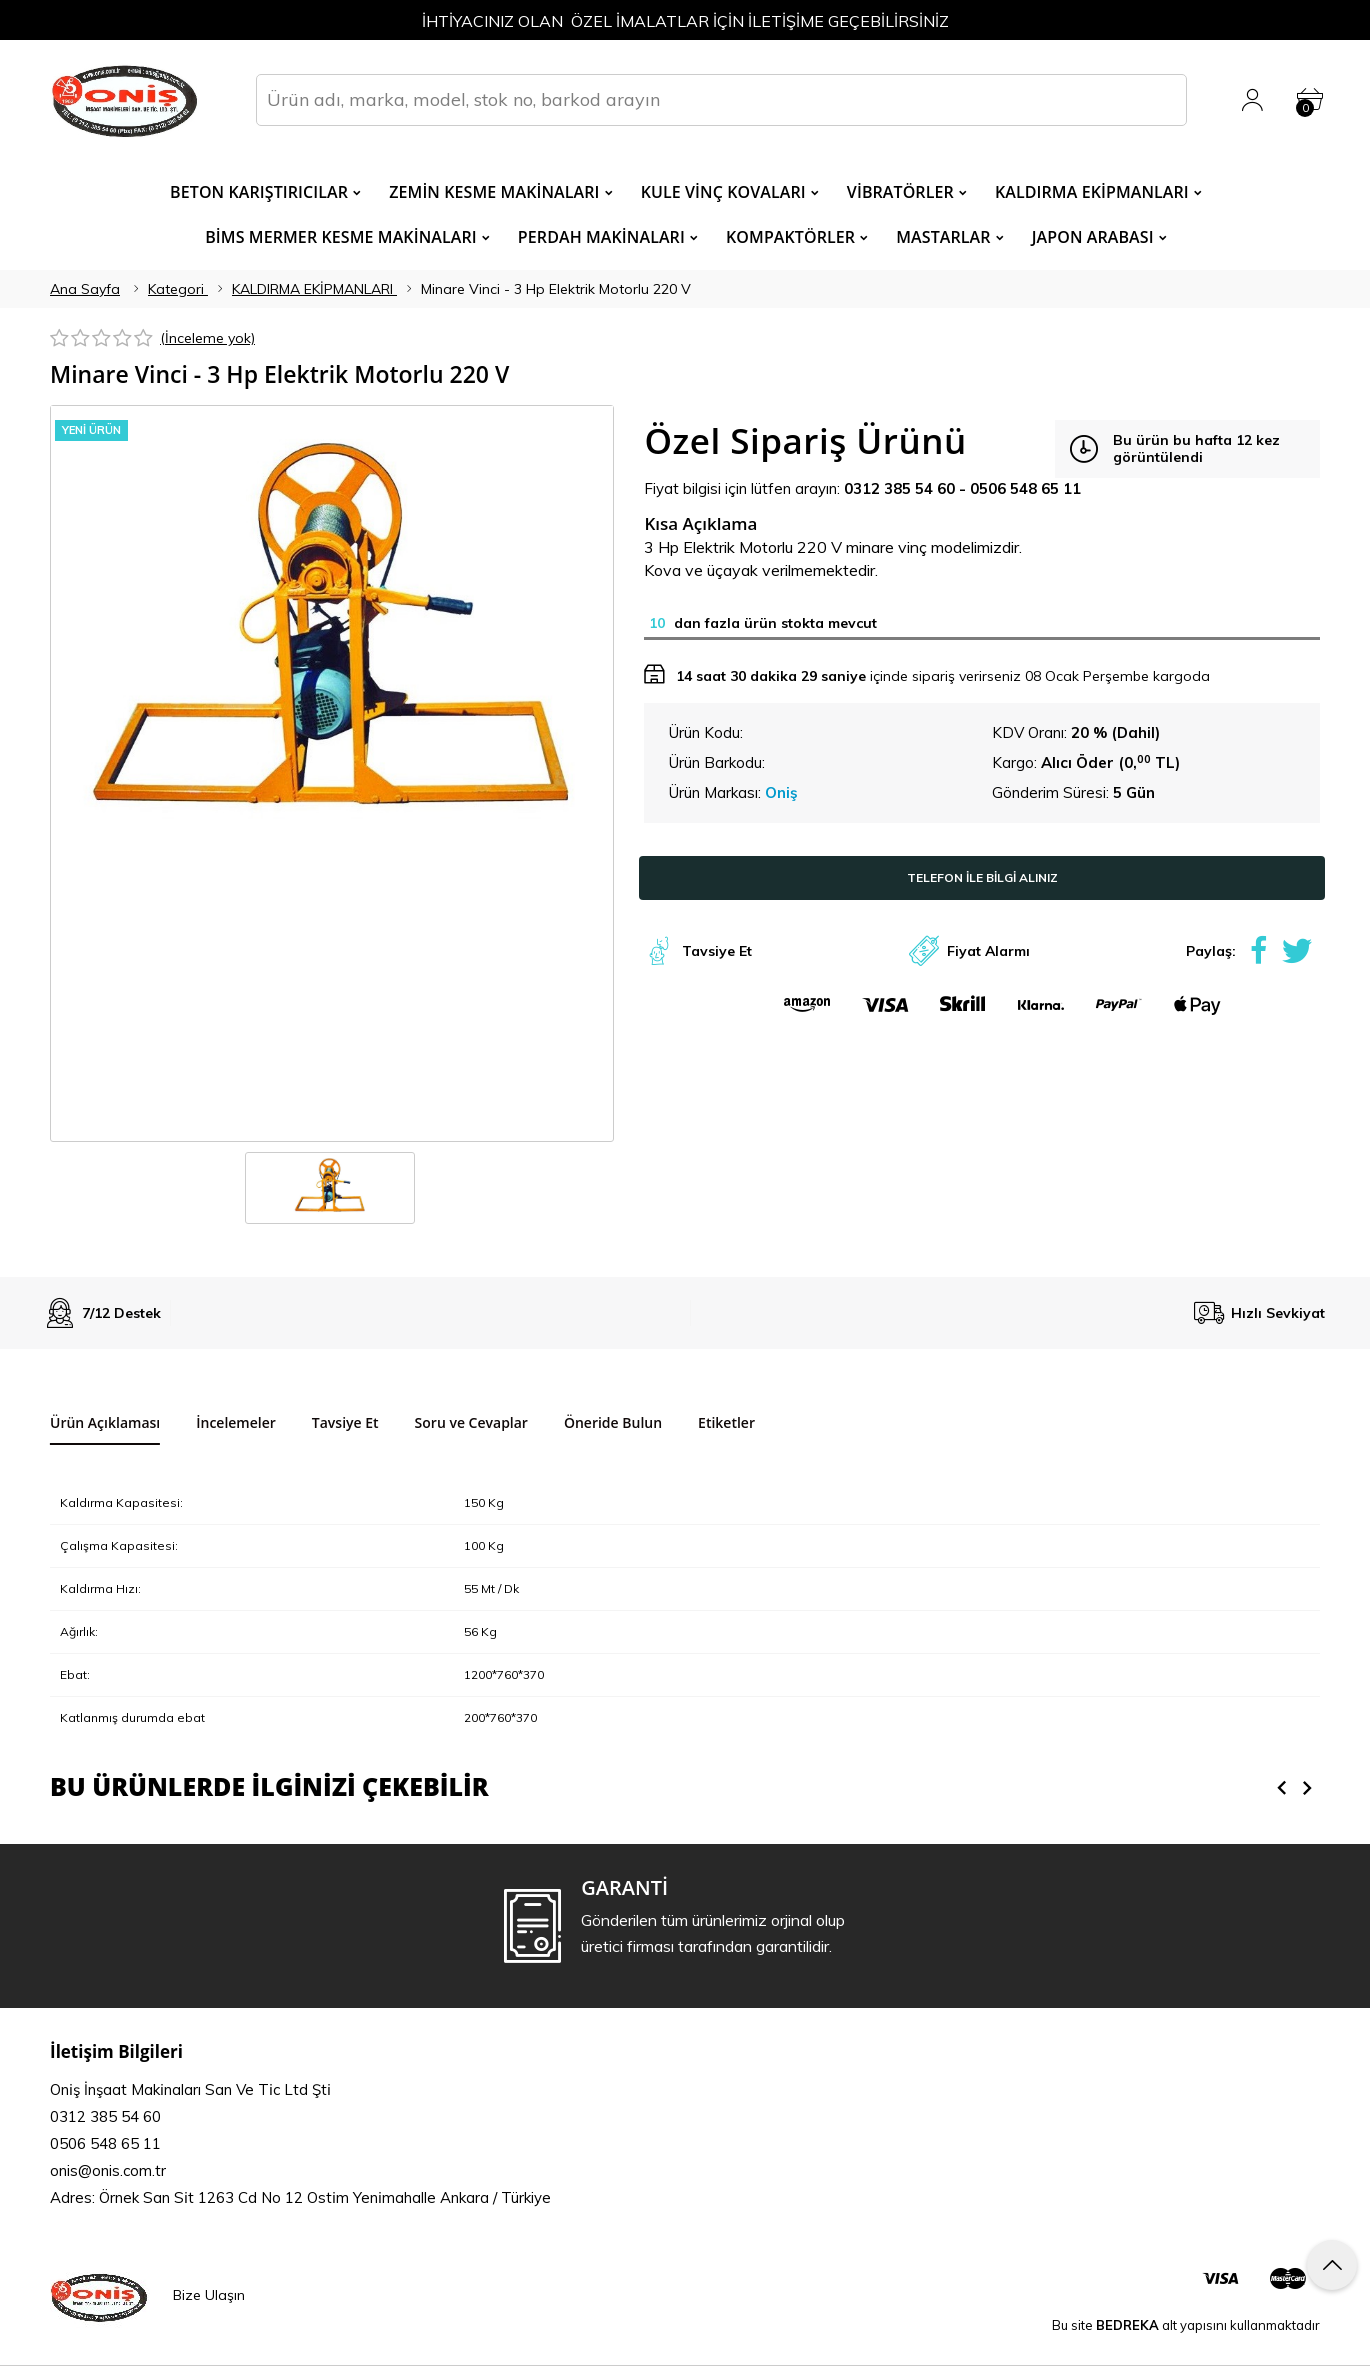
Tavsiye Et (717, 951)
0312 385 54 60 (899, 488)
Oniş (781, 792)
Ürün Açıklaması (105, 1422)
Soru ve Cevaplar (471, 1422)
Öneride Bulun (613, 1422)
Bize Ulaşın (209, 2302)
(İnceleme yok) (207, 338)
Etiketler (726, 1422)
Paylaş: (1211, 951)
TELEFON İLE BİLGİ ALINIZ (982, 877)
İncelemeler (236, 1422)
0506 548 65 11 (1025, 488)
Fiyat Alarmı (988, 951)
